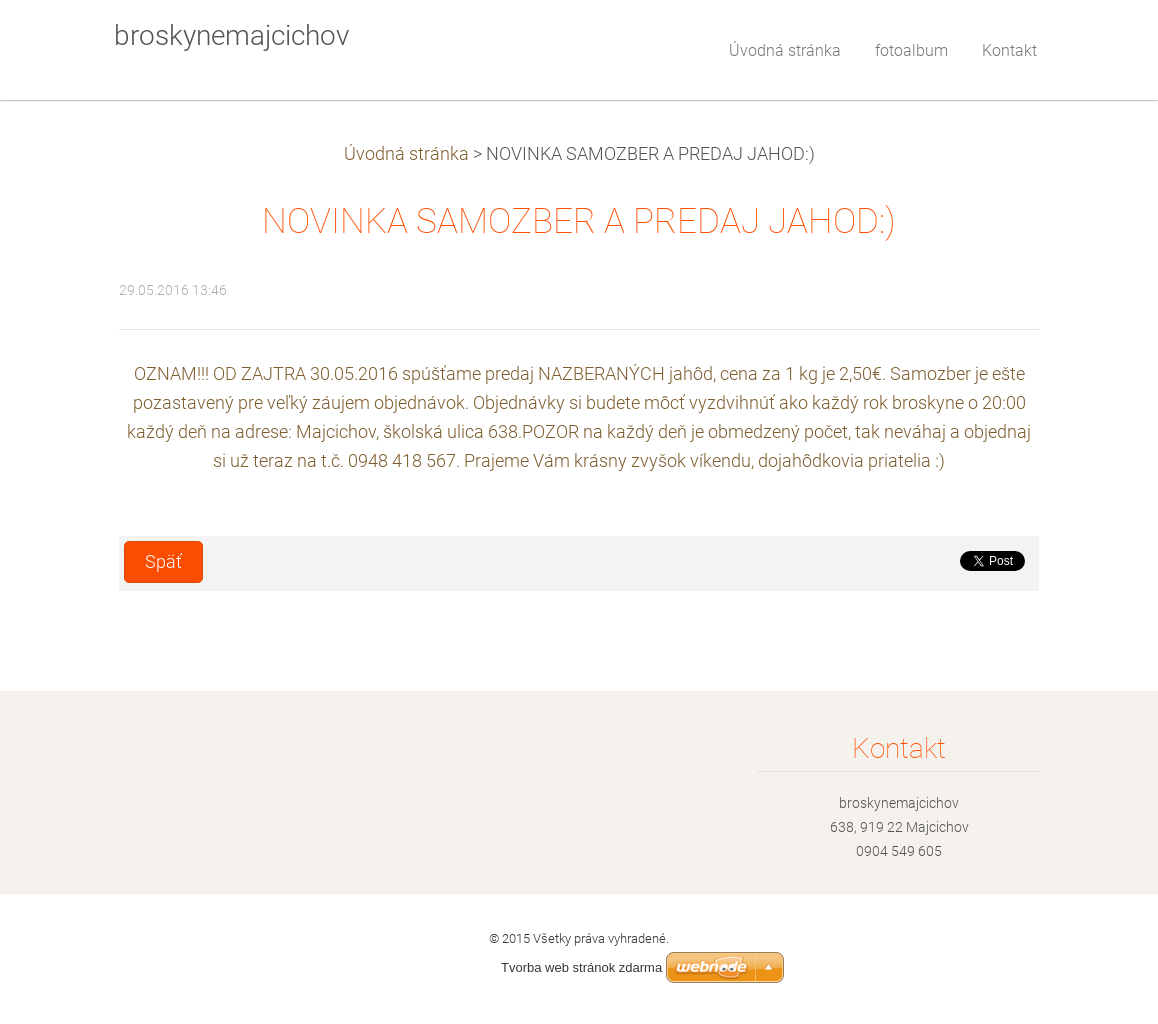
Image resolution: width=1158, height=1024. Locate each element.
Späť (163, 562)
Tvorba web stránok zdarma (581, 967)
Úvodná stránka (406, 154)
